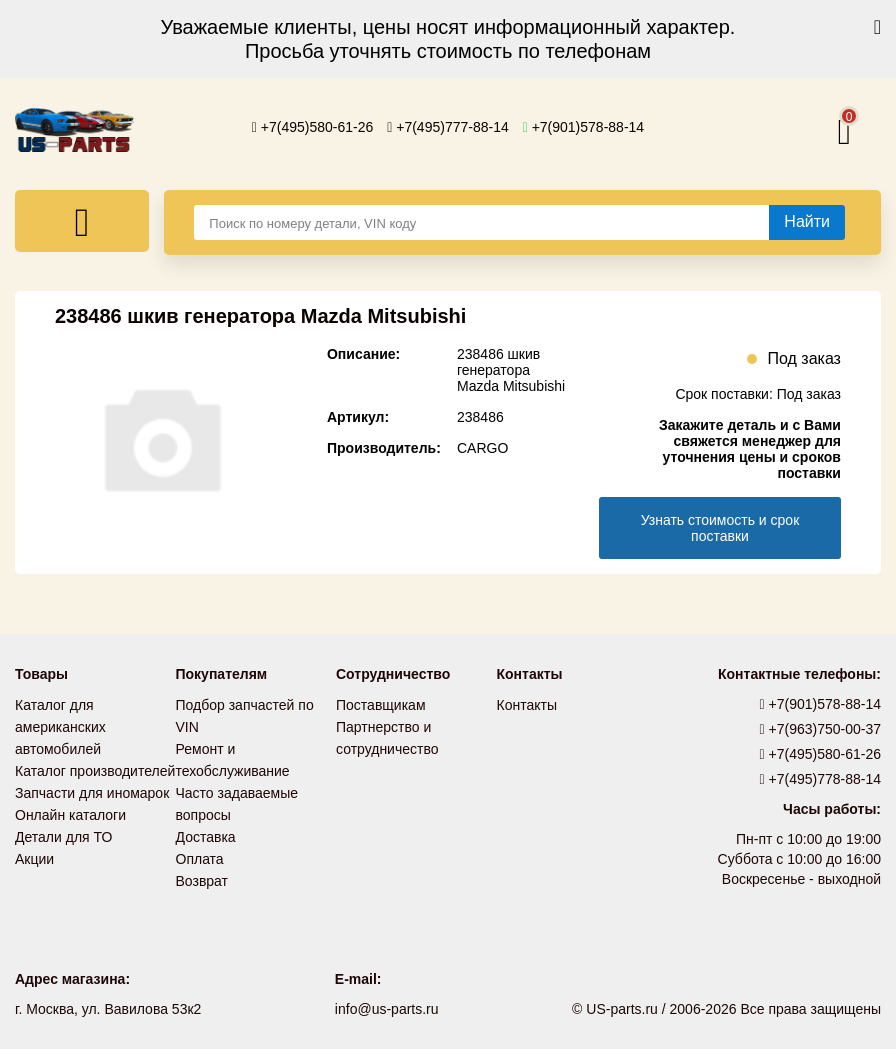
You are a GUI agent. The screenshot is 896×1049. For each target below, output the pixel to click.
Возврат (202, 881)
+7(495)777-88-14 (448, 127)
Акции (34, 859)
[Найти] (807, 222)
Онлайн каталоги (70, 815)
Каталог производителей (95, 771)
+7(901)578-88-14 (584, 127)
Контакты (527, 705)
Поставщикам (381, 705)
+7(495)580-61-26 (313, 127)
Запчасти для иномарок (92, 793)
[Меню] (82, 221)
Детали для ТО (63, 837)
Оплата (200, 859)
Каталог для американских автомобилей (60, 727)
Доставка (206, 837)
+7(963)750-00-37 (821, 729)
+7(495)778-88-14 (821, 779)
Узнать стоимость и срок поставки (720, 528)
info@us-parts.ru (387, 1009)
